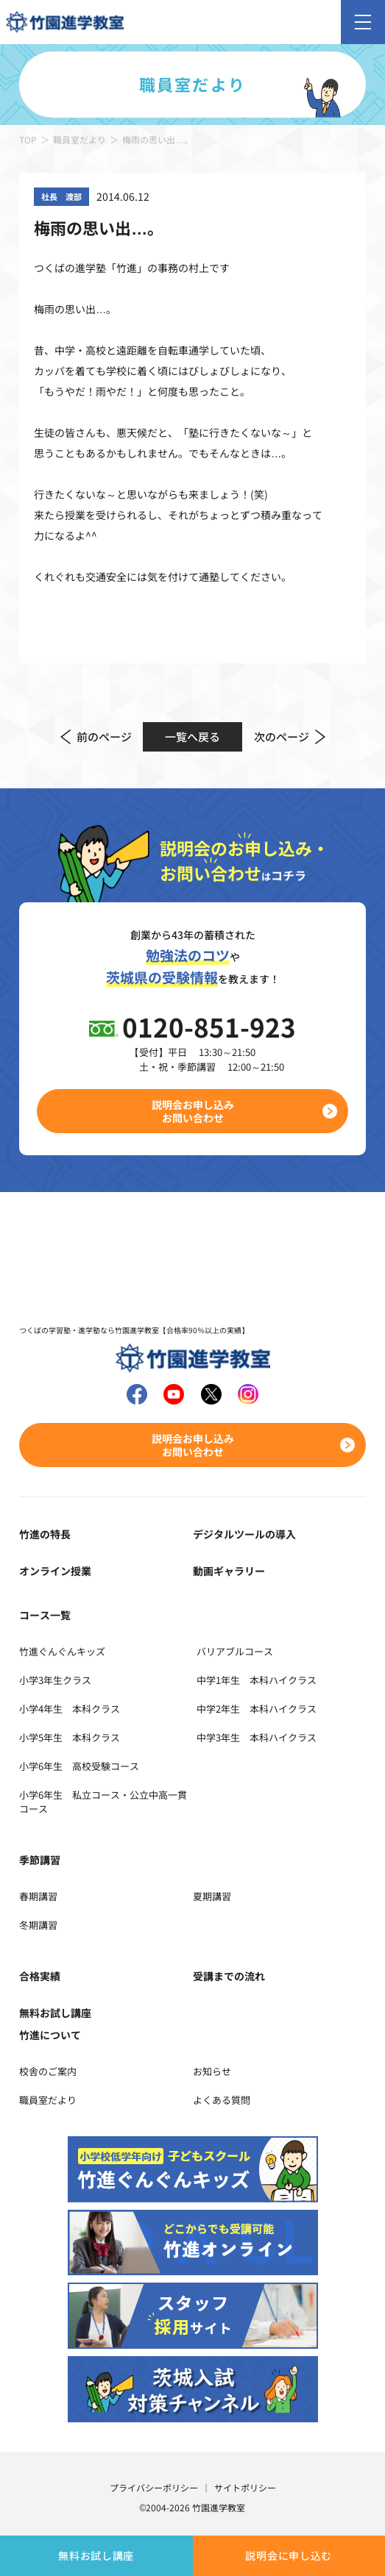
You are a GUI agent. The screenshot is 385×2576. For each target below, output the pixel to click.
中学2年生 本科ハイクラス (257, 1709)
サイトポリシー (245, 2487)
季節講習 (39, 1859)
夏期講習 (212, 1896)
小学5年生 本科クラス (69, 1737)
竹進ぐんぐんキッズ (62, 1651)
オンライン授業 (55, 1570)
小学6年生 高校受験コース (79, 1766)
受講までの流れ (229, 1976)
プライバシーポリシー (154, 2487)
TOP (28, 139)
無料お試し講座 (96, 2555)
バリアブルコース (235, 1651)
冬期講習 (38, 1925)
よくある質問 (221, 2100)
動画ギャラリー (229, 1570)
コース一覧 (45, 1615)
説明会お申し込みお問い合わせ (193, 1111)
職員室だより (79, 139)
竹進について (50, 2034)
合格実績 (39, 1976)
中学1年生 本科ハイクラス (257, 1680)
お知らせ (212, 2071)
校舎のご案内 (48, 2071)
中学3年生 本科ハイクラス (257, 1737)
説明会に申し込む (288, 2555)
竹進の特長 (45, 1534)
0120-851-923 (209, 1026)
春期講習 (38, 1896)
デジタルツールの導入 (244, 1534)
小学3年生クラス (55, 1680)
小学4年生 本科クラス (69, 1709)
